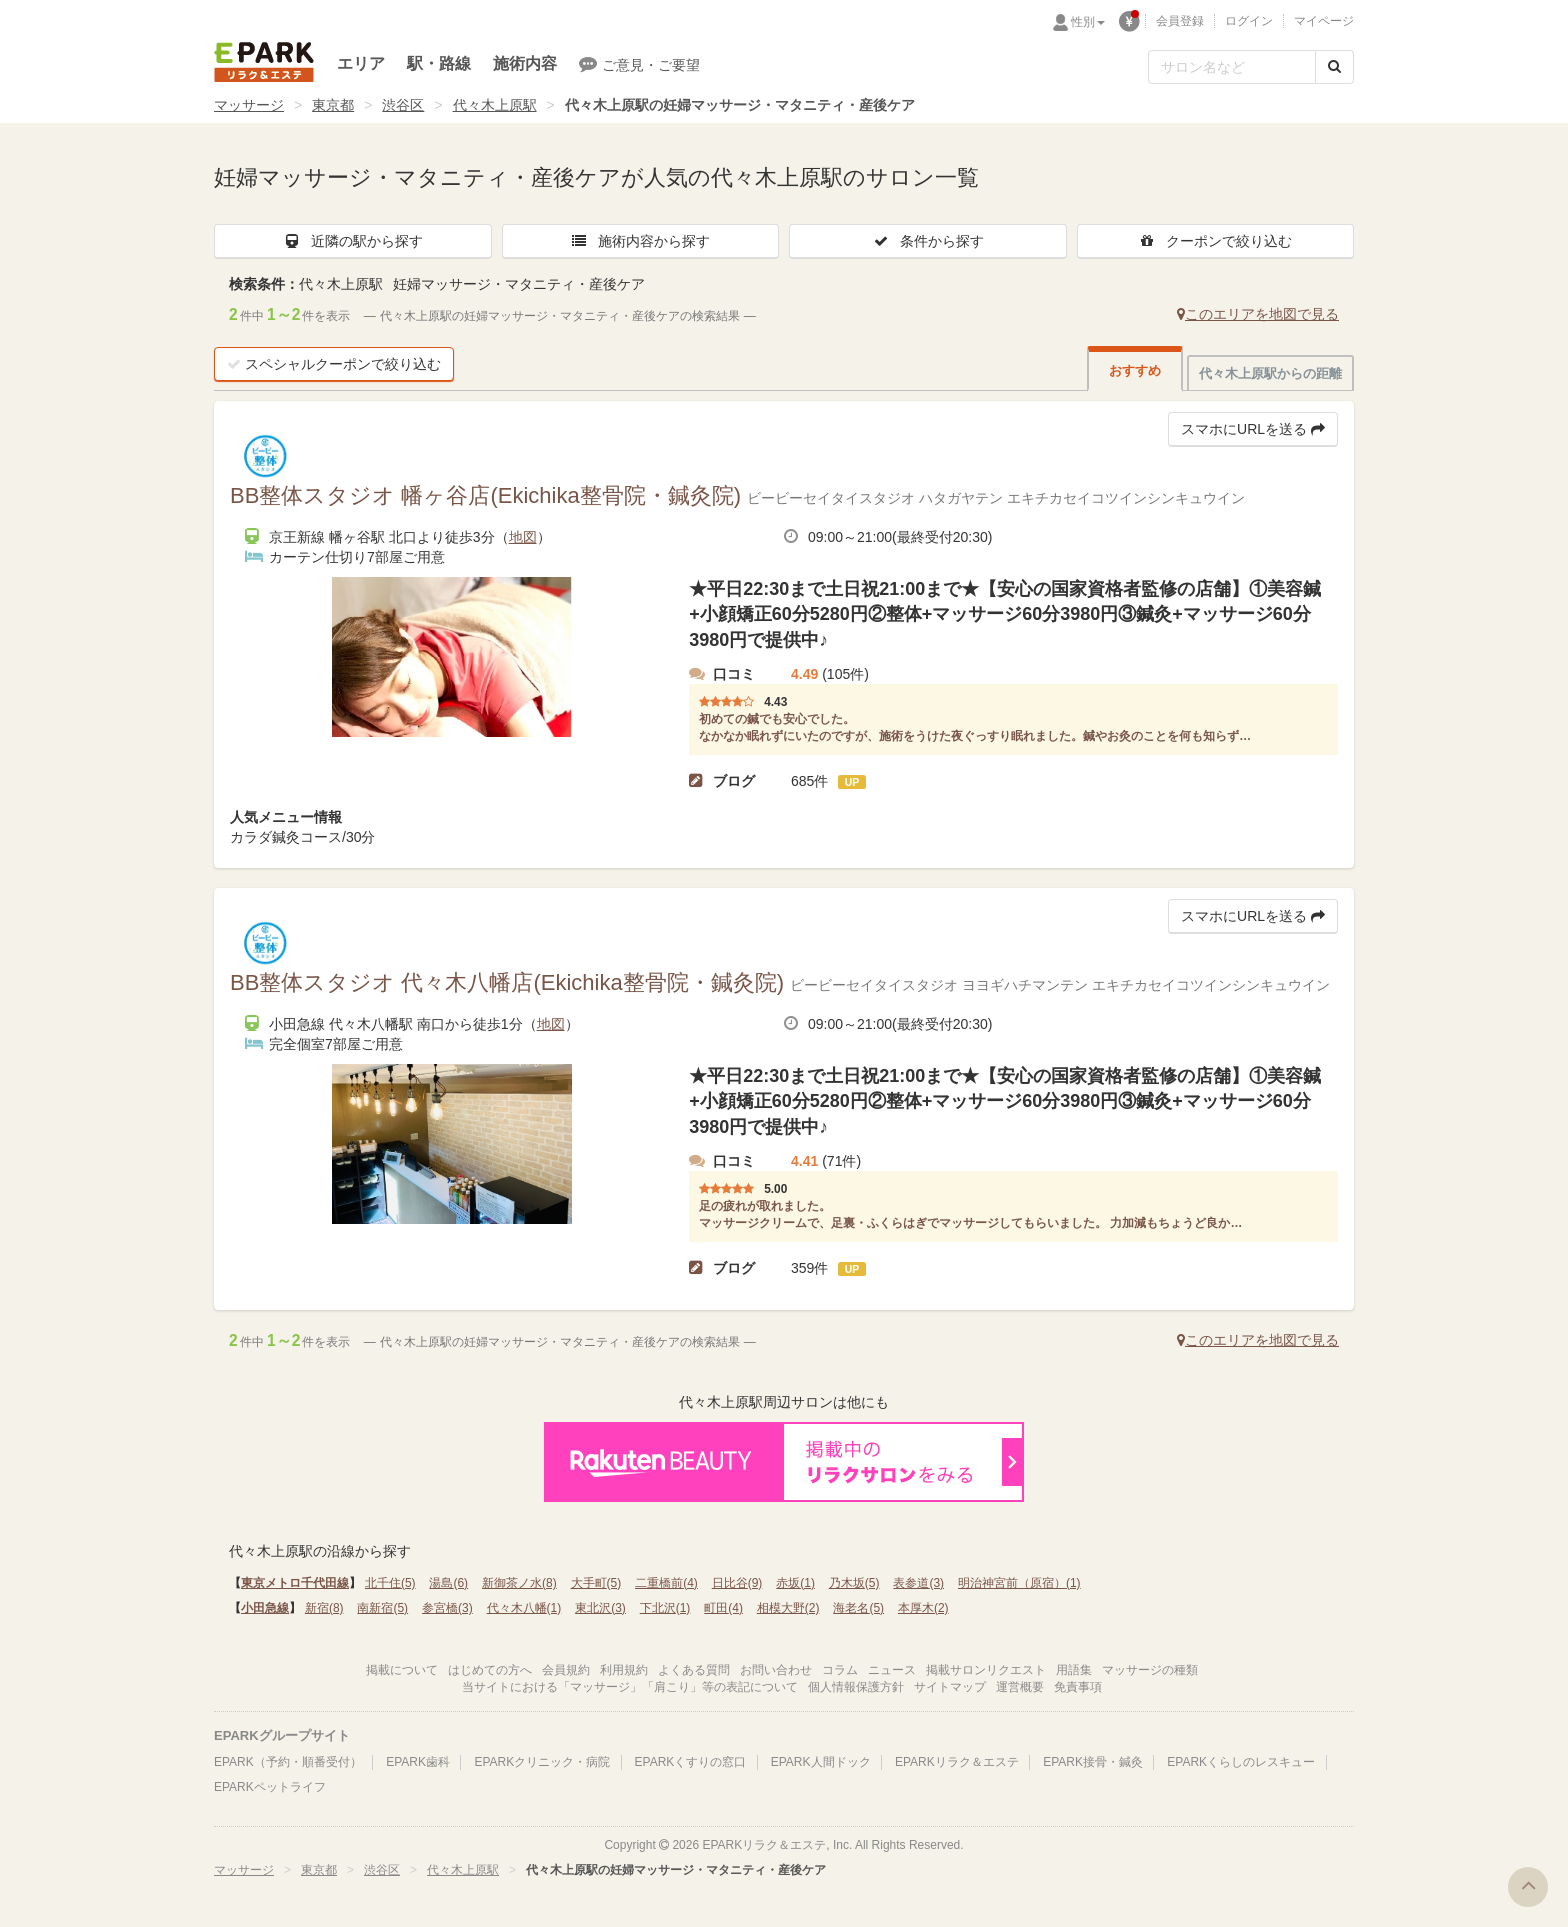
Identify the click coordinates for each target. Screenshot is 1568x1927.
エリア (361, 63)
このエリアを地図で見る (1258, 314)
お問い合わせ (776, 1670)
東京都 (333, 105)
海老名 (858, 1608)
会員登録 (1180, 21)
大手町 (596, 1583)
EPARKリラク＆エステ (264, 62)
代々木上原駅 (495, 105)
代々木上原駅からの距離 (1270, 373)
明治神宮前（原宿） (1019, 1583)
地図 (523, 537)
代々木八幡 (524, 1608)
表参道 (918, 1583)
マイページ (1324, 21)
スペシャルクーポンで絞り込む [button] (334, 364)
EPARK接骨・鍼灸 (1093, 1762)
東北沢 (600, 1608)
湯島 (448, 1583)
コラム (840, 1670)
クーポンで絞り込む (1215, 241)
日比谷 (737, 1583)
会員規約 (566, 1670)
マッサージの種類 (1150, 1670)
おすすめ (1135, 370)
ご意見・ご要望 (639, 64)
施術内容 (525, 63)
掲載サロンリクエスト (986, 1670)
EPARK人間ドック (821, 1762)
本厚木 (923, 1608)
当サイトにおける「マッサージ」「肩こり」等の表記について (630, 1687)
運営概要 (1020, 1687)
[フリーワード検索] (1232, 67)
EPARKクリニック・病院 (542, 1762)
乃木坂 (854, 1583)
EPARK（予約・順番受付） (288, 1762)
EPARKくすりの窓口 (691, 1762)
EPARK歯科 (418, 1762)
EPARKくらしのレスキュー (1241, 1762)
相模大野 (788, 1608)
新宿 (324, 1608)
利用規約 (624, 1670)
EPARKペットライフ (270, 1787)
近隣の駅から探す (353, 241)
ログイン (1249, 21)
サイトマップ (950, 1687)
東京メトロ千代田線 (295, 1583)
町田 (723, 1608)
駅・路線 (439, 63)
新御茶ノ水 (519, 1583)
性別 (1088, 22)
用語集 (1074, 1670)
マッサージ (249, 105)
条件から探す (928, 241)
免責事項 (1078, 1687)
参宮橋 (447, 1608)
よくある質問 (694, 1670)
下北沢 (665, 1608)
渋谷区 (403, 105)
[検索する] (1334, 67)
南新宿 (382, 1608)
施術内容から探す (640, 241)
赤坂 (795, 1583)
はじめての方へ (490, 1670)
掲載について (402, 1670)
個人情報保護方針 (856, 1687)
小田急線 (265, 1608)
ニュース (892, 1670)
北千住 (390, 1583)
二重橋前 (666, 1583)
